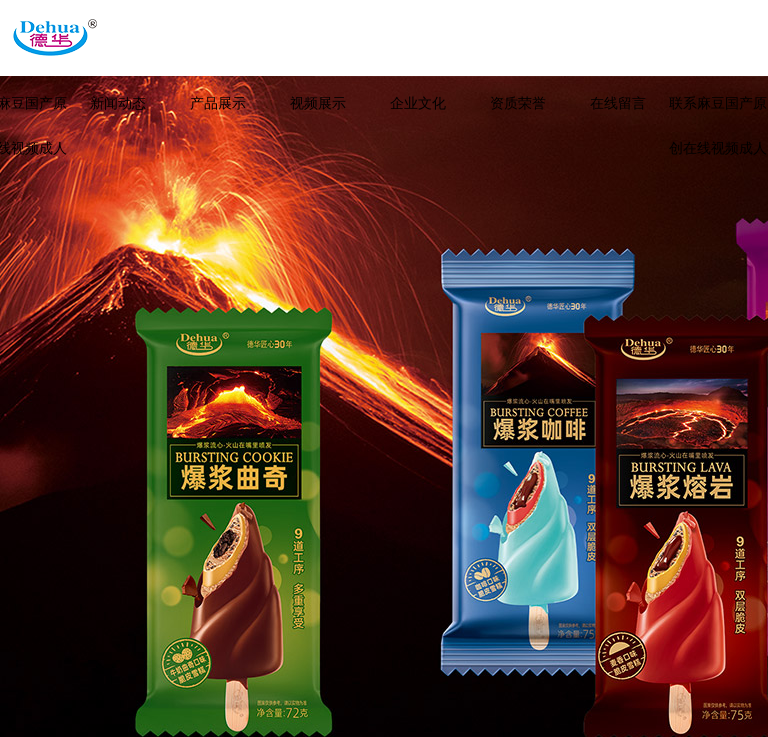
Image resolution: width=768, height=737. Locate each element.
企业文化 (418, 103)
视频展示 (318, 103)
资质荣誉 (518, 103)
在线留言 (618, 103)
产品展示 (218, 103)
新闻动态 (118, 103)
